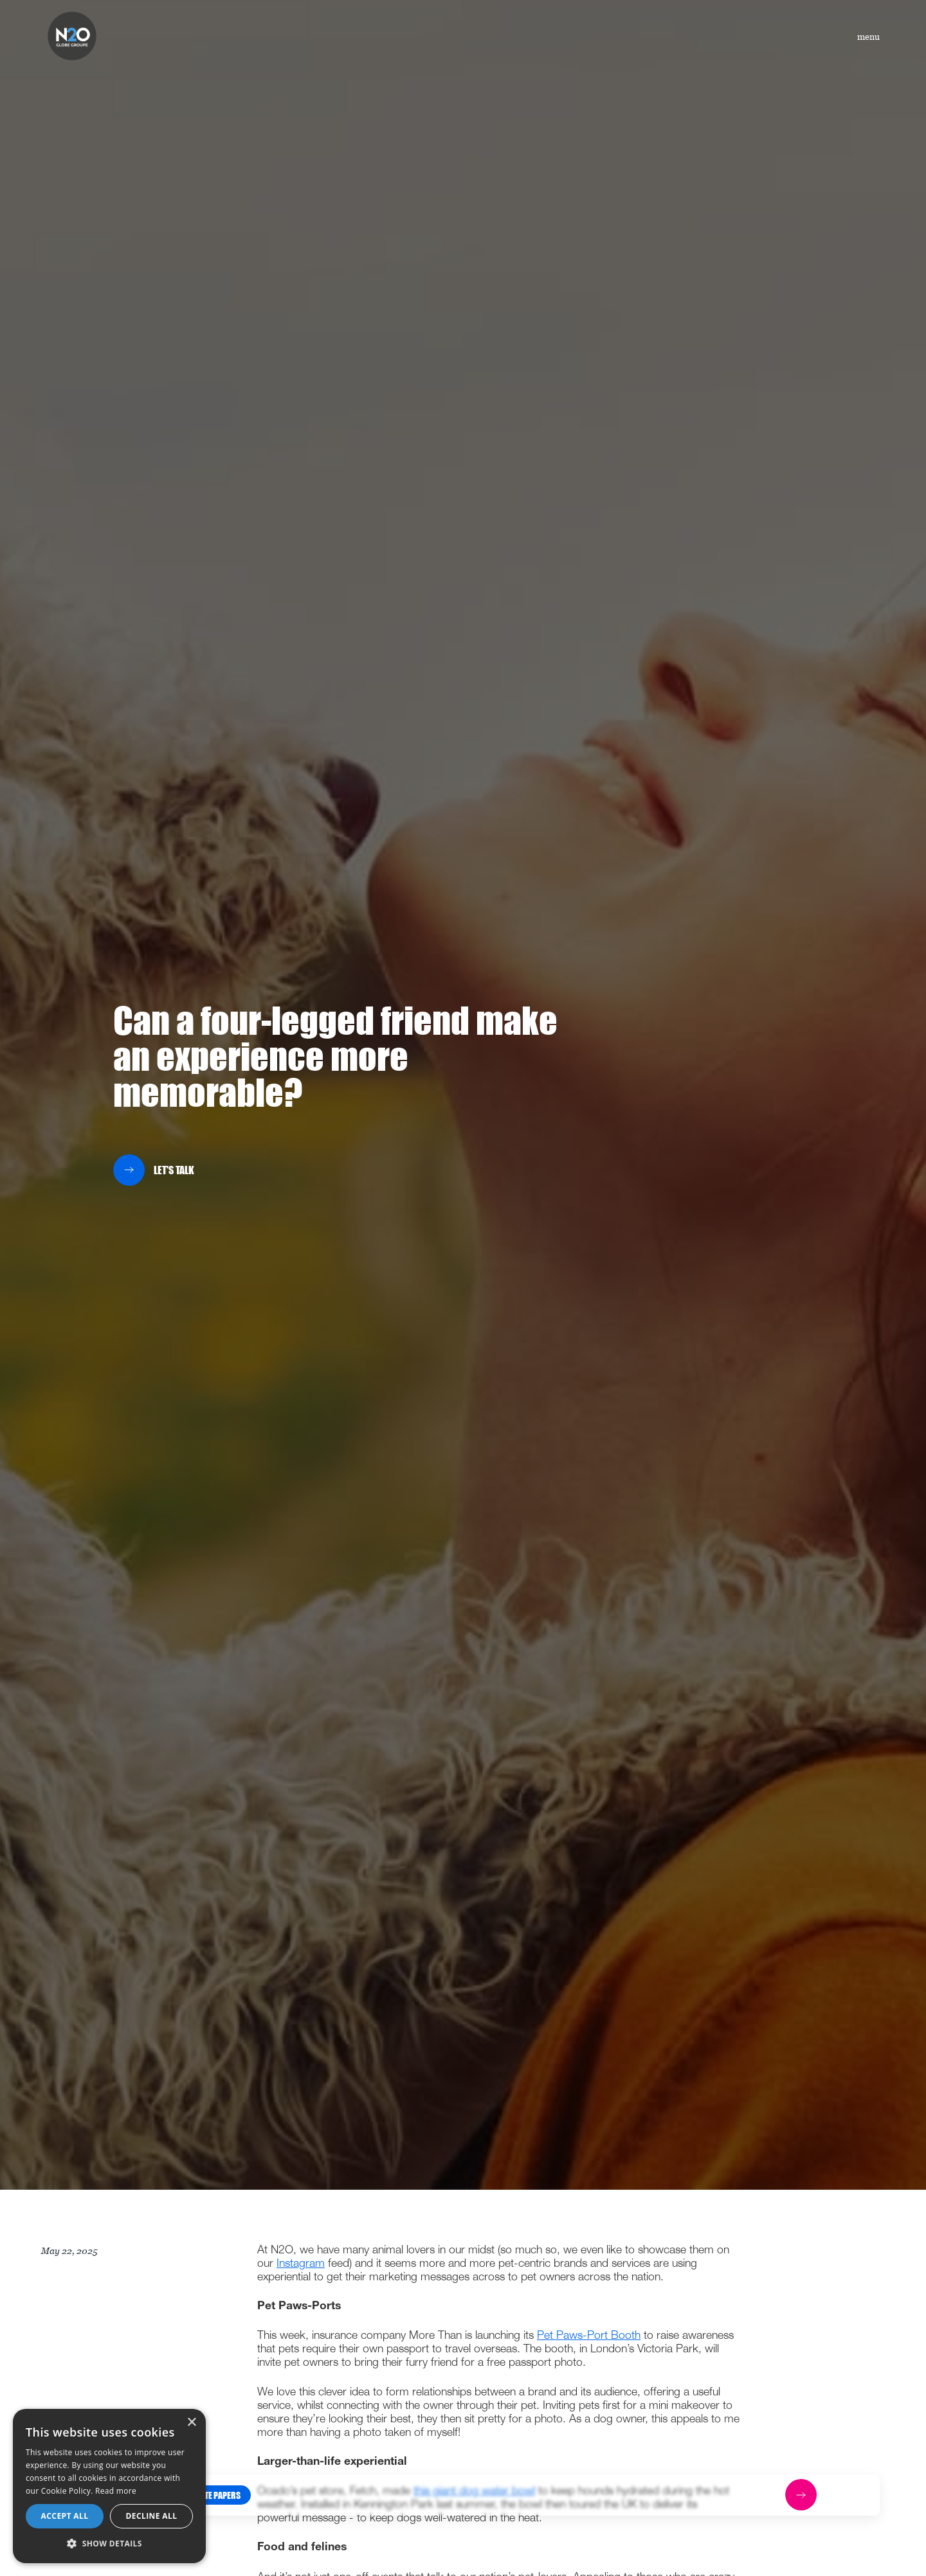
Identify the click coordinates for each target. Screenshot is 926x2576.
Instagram (301, 2263)
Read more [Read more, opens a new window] (115, 2490)
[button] (215, 2494)
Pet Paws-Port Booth (588, 2335)
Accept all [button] (65, 2515)
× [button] (191, 2423)
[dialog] (109, 2486)
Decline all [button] (151, 2515)
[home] (72, 36)
